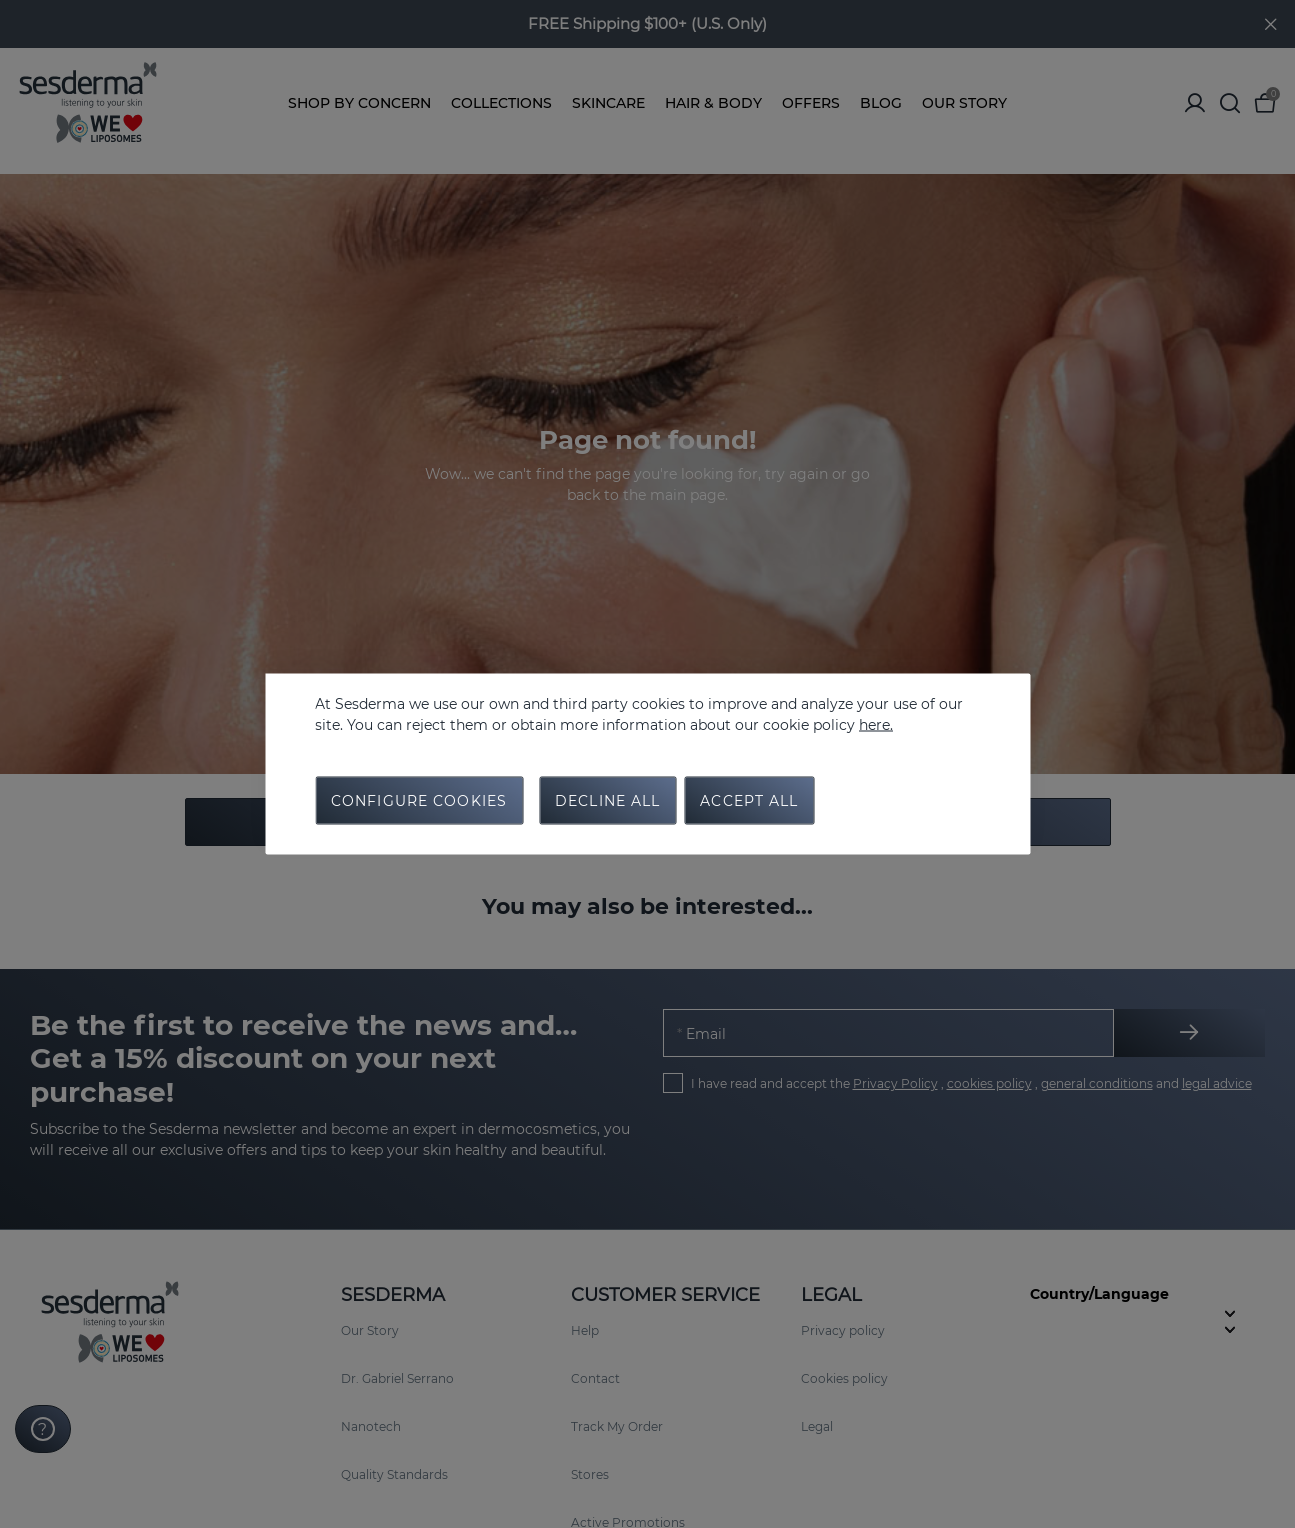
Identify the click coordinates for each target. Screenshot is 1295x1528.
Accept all (749, 801)
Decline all (607, 801)
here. (876, 725)
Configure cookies (419, 801)
